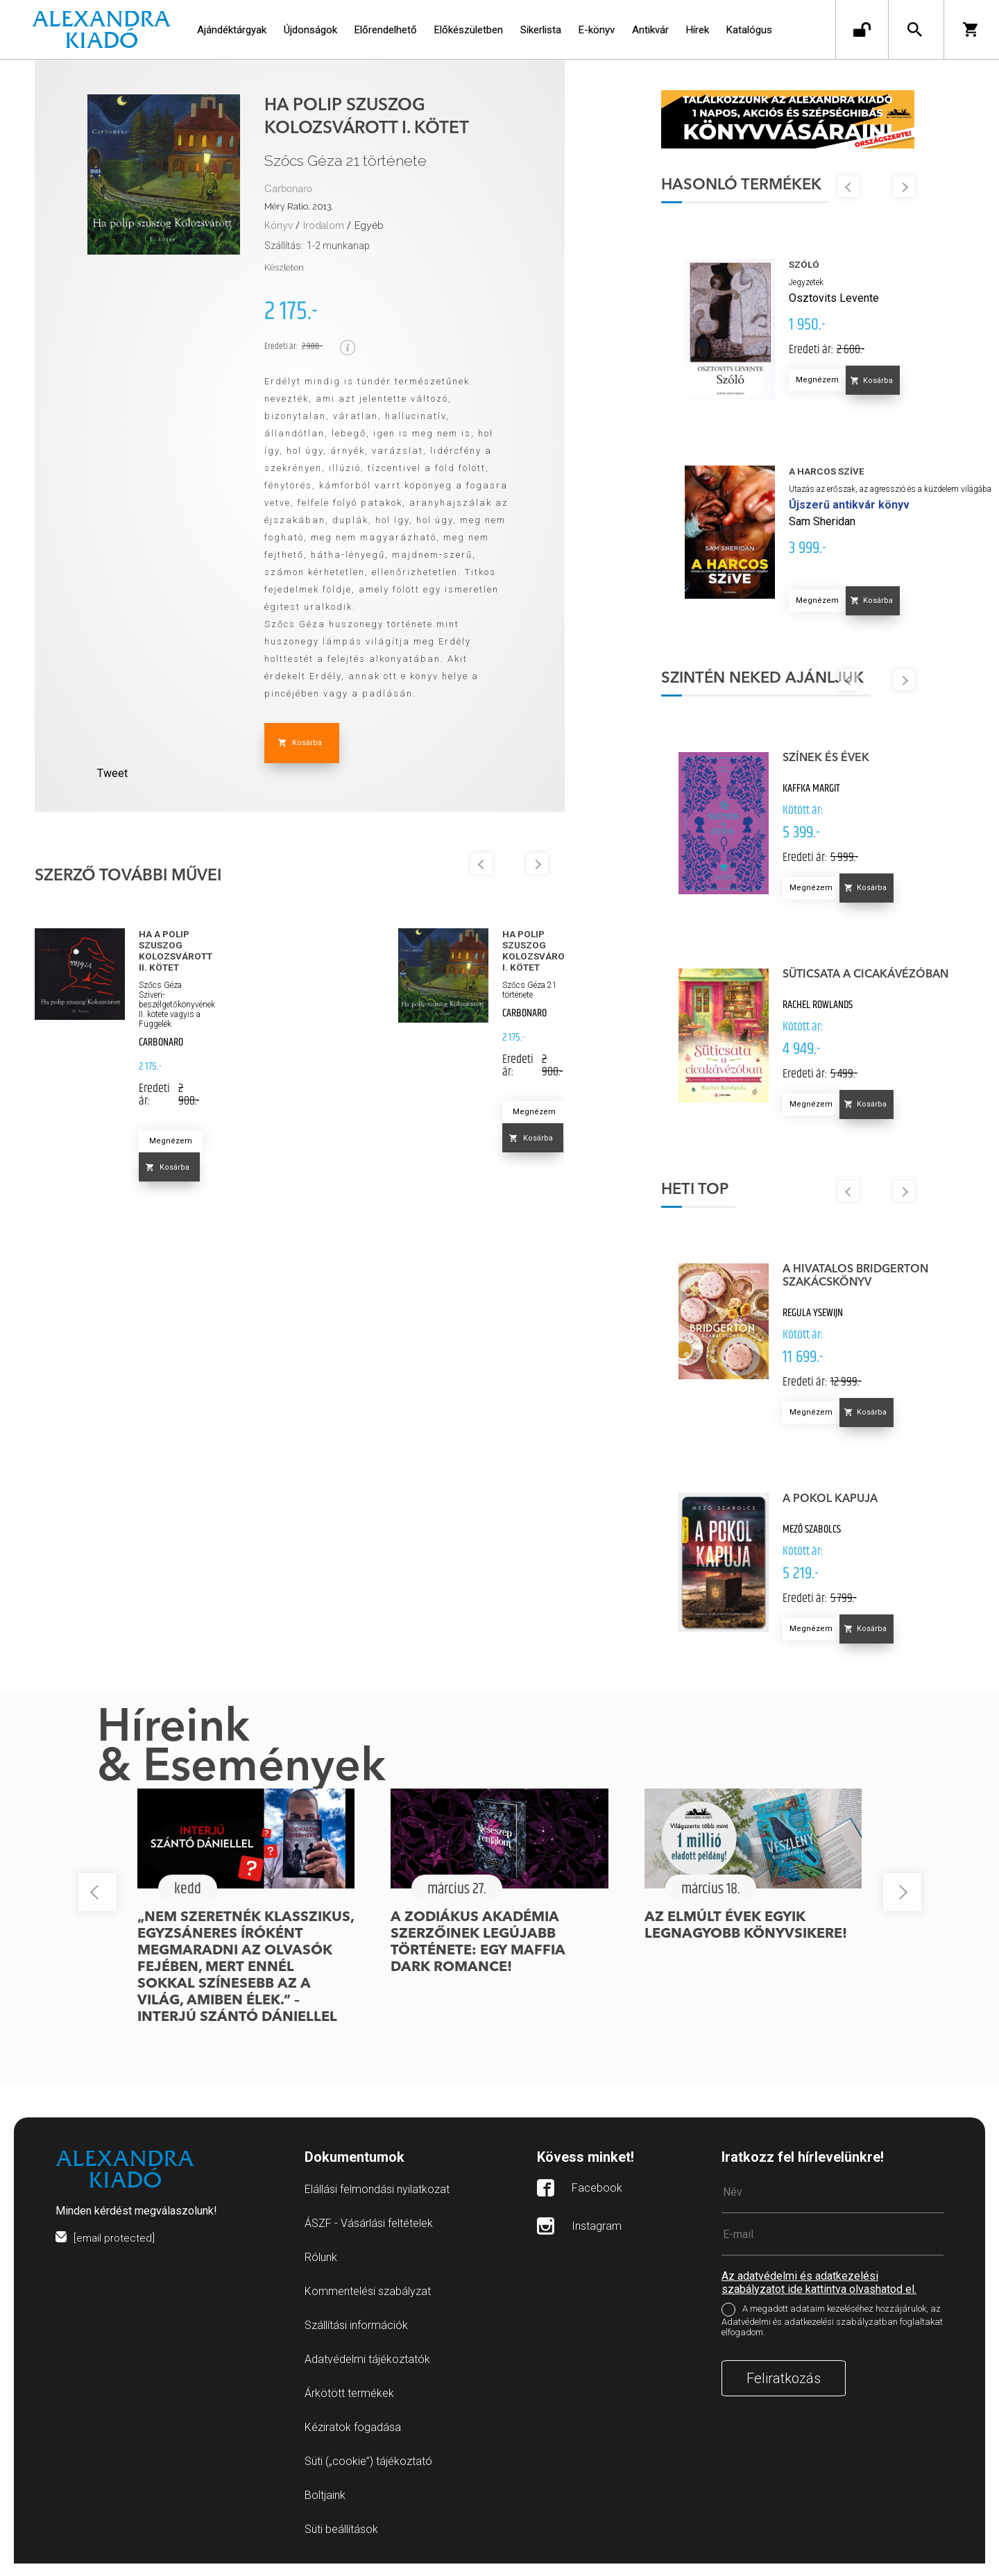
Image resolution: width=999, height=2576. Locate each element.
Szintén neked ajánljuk (770, 690)
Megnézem (170, 1140)
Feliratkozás (783, 2390)
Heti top (703, 1201)
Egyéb (369, 225)
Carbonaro (288, 189)
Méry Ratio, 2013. (298, 206)
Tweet (112, 773)
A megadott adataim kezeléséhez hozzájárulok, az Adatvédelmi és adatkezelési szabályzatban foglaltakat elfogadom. (832, 2333)
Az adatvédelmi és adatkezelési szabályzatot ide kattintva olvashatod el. (819, 2295)
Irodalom (323, 225)
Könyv (278, 225)
